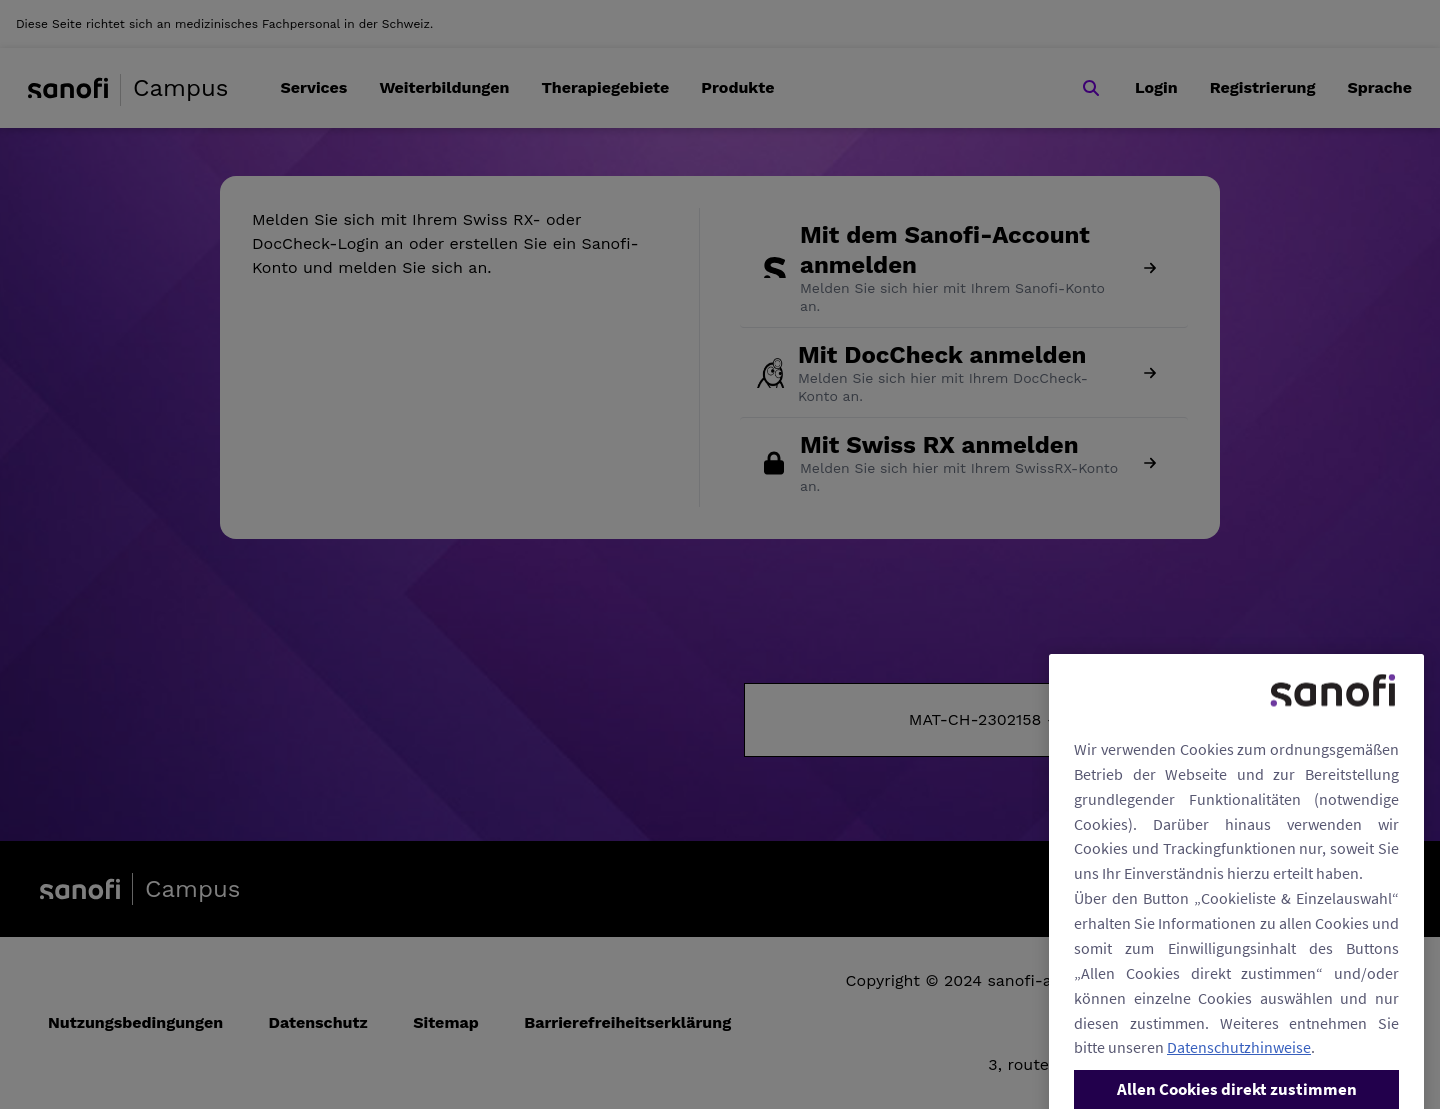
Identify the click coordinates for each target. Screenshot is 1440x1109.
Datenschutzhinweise (1239, 1075)
